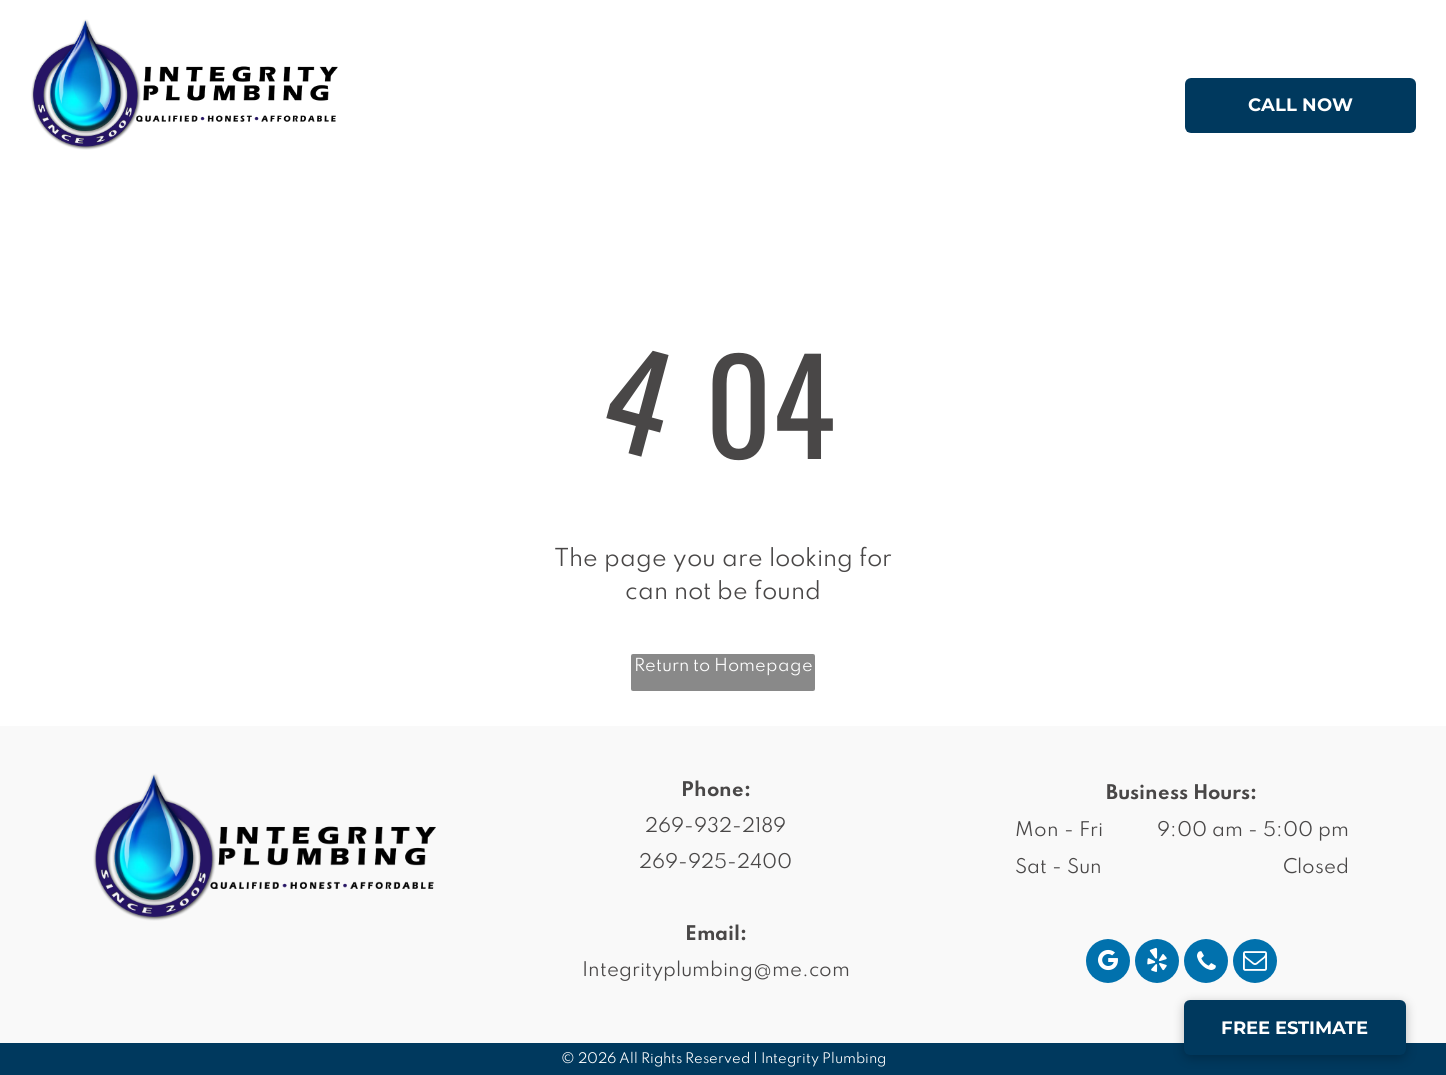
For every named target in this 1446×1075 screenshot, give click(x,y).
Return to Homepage (723, 666)
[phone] (1206, 963)
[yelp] (1157, 963)
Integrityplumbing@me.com (716, 971)
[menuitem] (528, 109)
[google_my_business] (1108, 963)
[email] (1255, 963)
